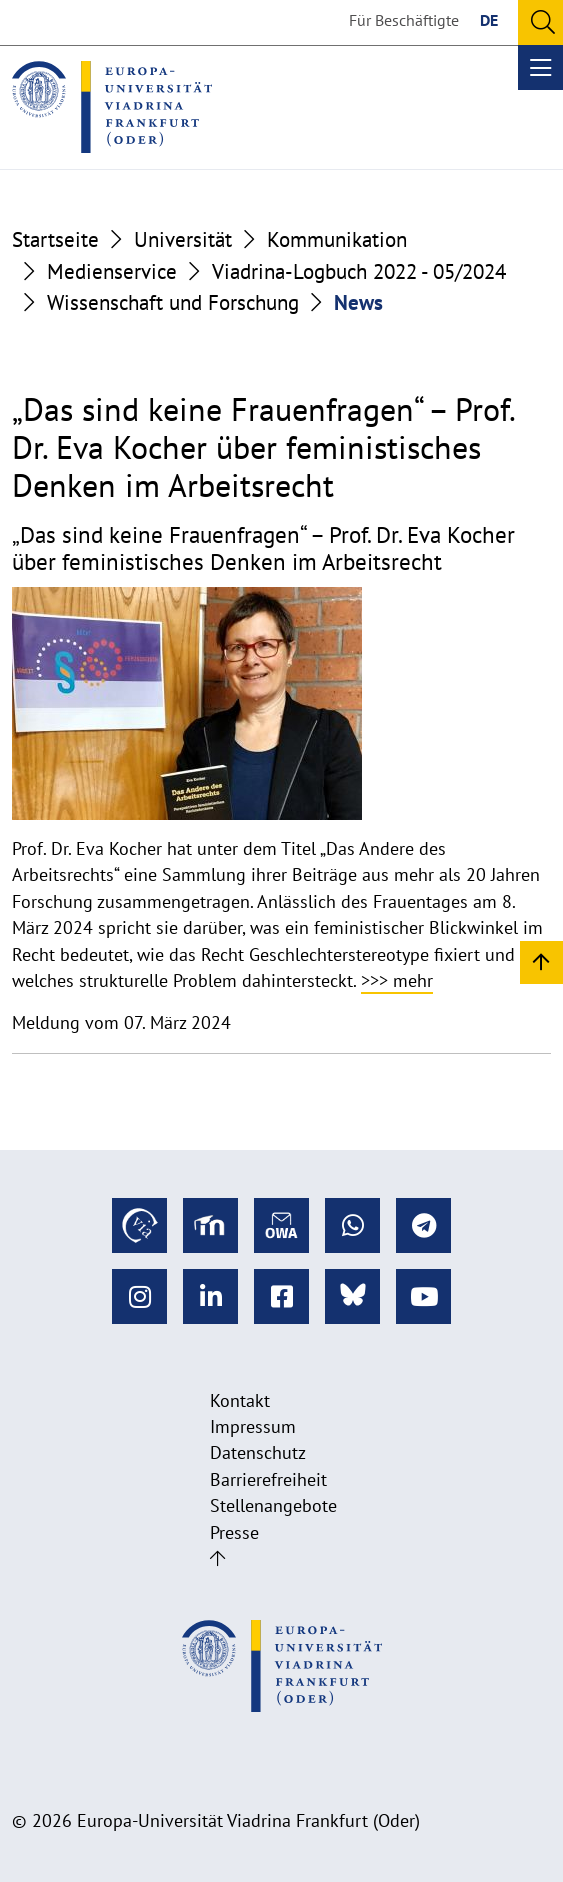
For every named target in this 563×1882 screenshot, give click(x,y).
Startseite (55, 239)
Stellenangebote (273, 1505)
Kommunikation (337, 239)
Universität (183, 239)
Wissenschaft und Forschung (173, 302)
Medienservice (112, 271)
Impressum (253, 1426)
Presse (234, 1532)
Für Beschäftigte (404, 20)
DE (489, 20)
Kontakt (240, 1400)
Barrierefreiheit (268, 1479)
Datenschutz (258, 1452)
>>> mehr (397, 980)
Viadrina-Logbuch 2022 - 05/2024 (359, 271)
